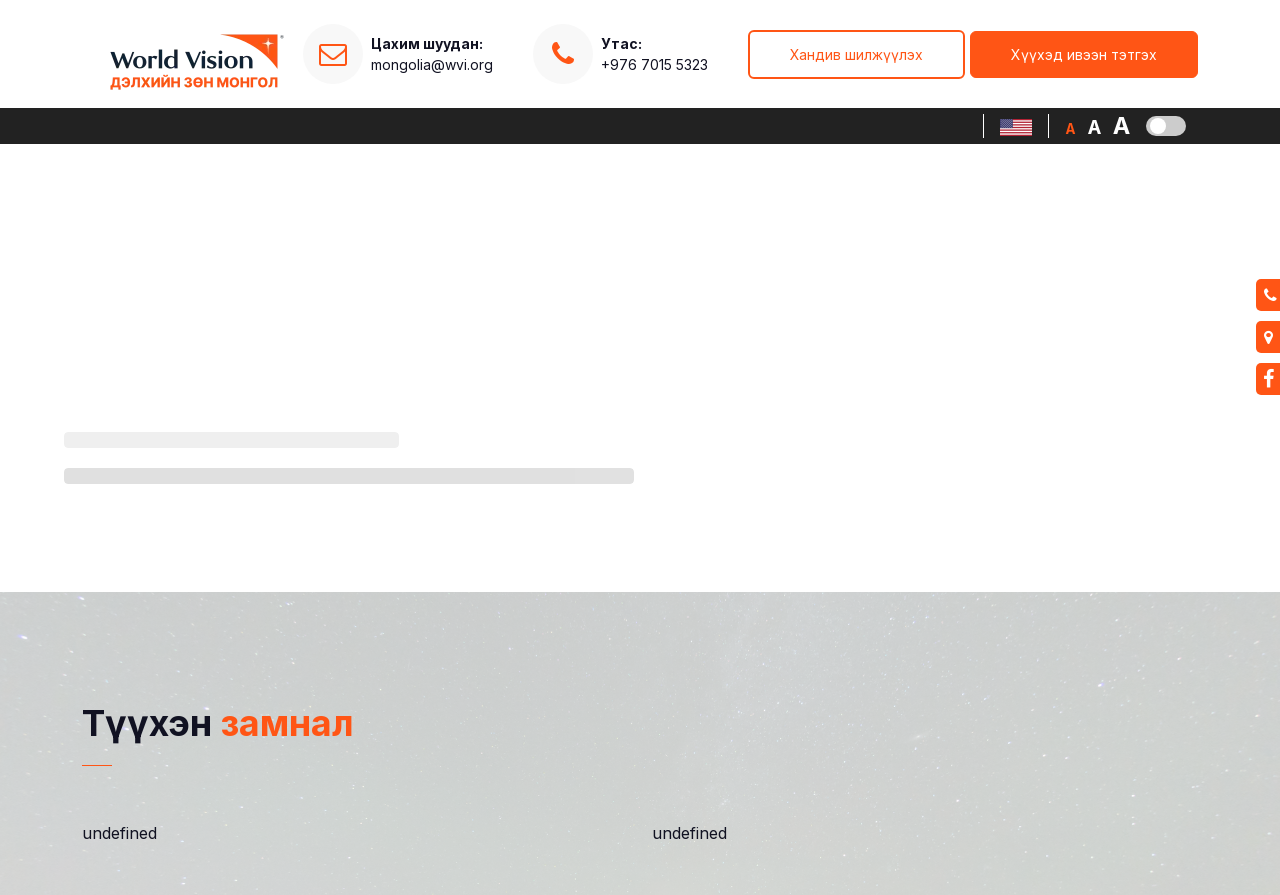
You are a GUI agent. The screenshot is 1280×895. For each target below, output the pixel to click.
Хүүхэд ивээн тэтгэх (1084, 54)
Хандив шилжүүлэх (856, 54)
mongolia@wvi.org (432, 64)
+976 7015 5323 (654, 53)
